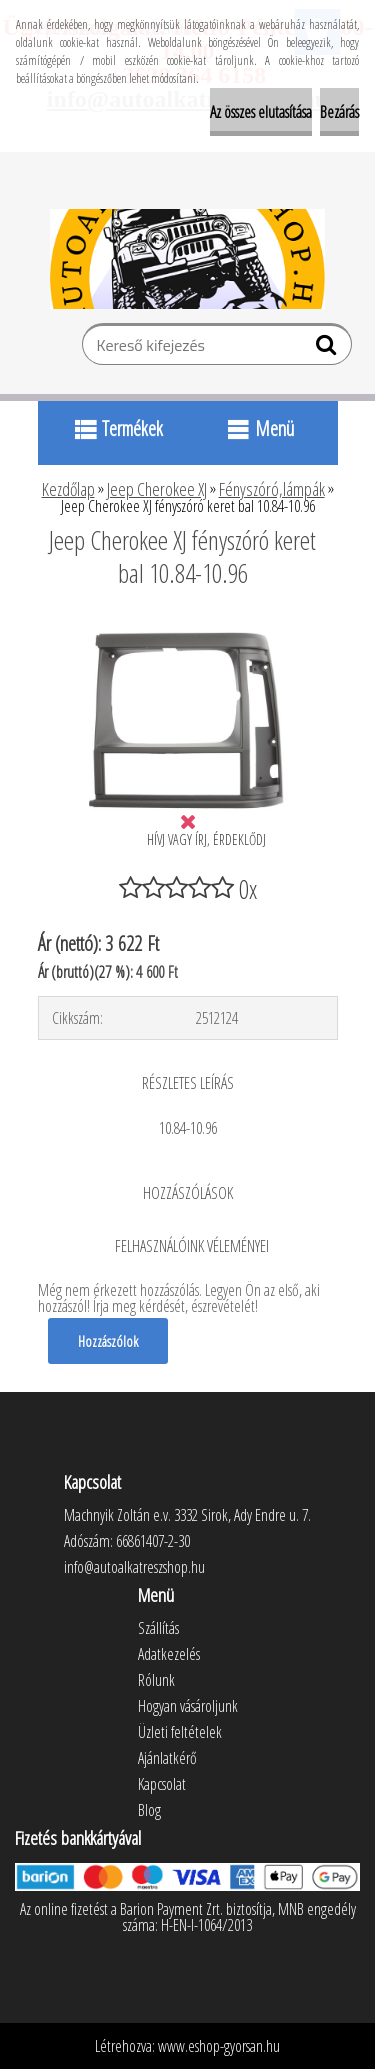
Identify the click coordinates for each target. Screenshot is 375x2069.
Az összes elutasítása (261, 112)
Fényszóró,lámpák (272, 489)
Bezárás (339, 112)
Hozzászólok (108, 1341)
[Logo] (187, 259)
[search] (328, 349)
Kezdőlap (68, 489)
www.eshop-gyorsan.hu (219, 2046)
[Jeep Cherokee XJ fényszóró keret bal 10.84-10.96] (188, 628)
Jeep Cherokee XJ (157, 489)
